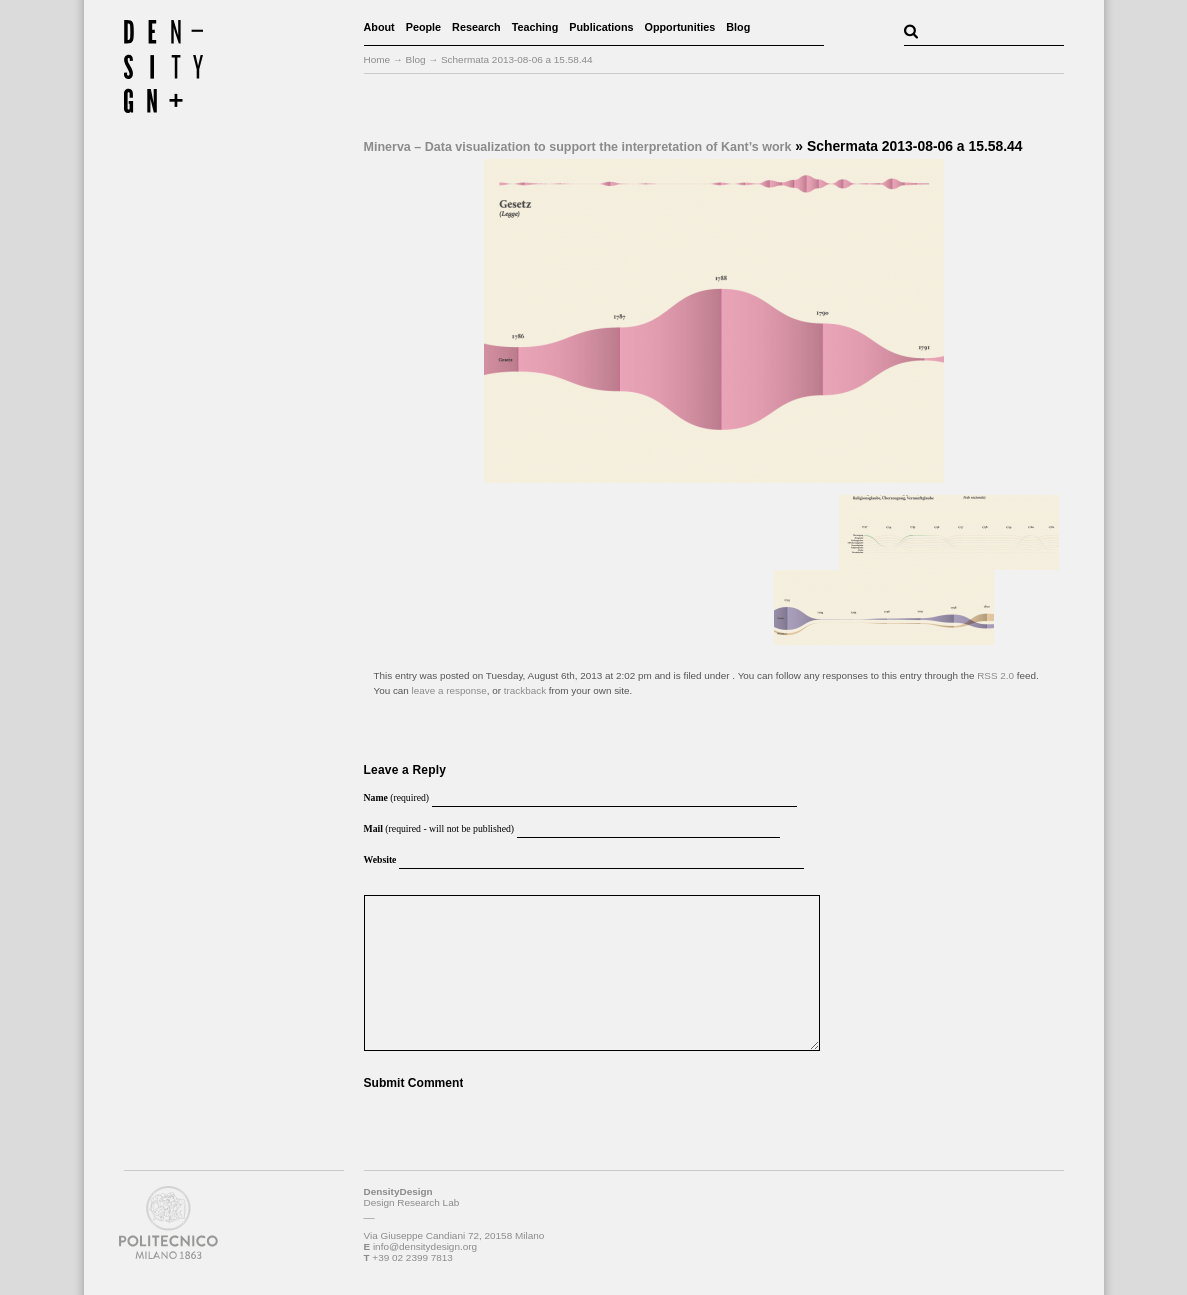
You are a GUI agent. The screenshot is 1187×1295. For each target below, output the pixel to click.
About (379, 27)
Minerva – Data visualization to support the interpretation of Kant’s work (578, 147)
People (423, 27)
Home (377, 59)
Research (476, 27)
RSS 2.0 (995, 675)
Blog (738, 27)
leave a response (449, 690)
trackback (525, 690)
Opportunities (680, 27)
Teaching (535, 27)
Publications (601, 27)
